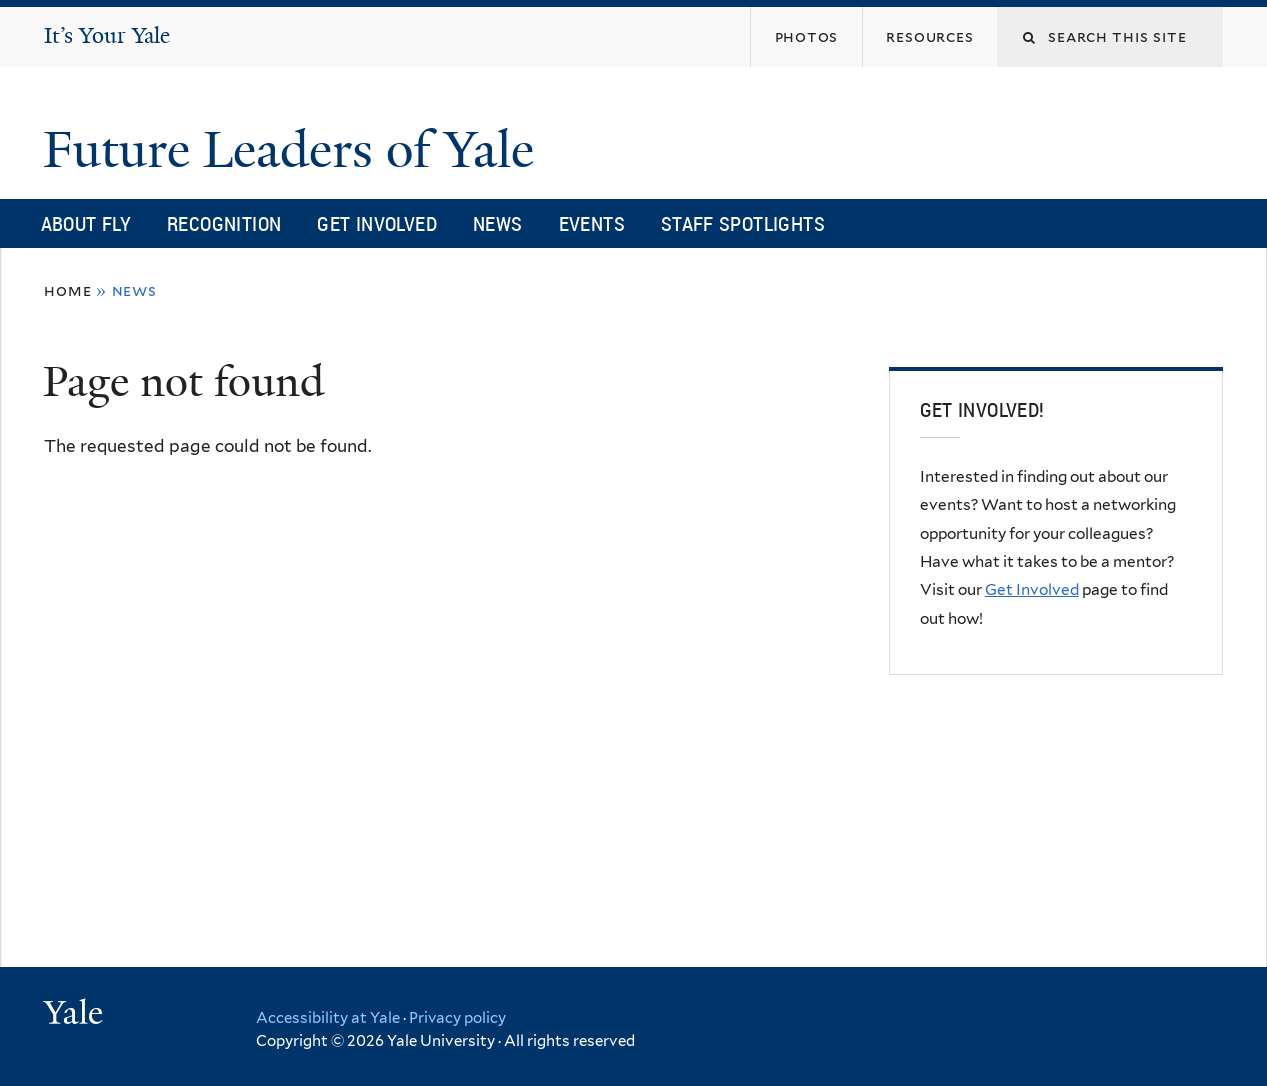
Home (67, 290)
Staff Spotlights (743, 223)
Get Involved (377, 223)
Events (592, 223)
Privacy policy (457, 1018)
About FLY (86, 223)
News (498, 223)
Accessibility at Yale (328, 1018)
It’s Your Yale (107, 35)
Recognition (224, 223)
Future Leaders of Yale (295, 150)
